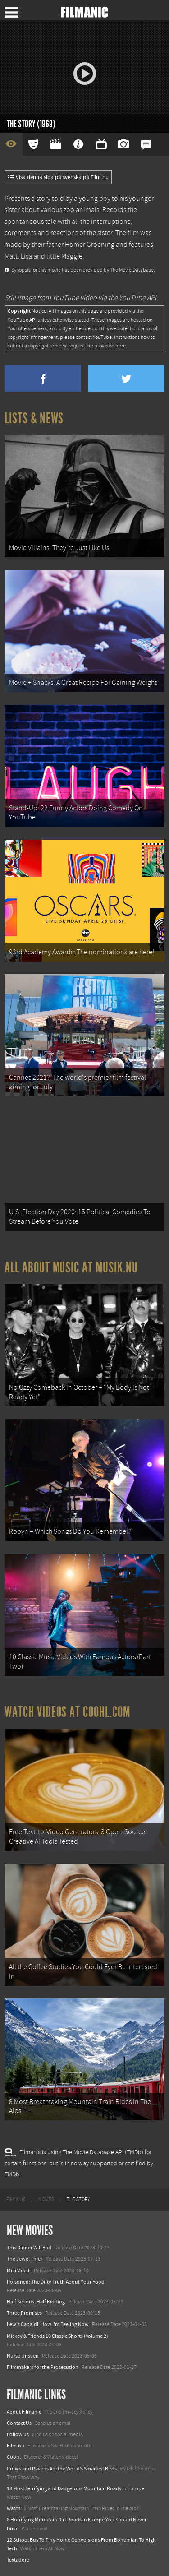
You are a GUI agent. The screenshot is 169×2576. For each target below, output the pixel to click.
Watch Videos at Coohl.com (67, 1711)
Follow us (18, 2434)
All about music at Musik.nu (71, 1267)
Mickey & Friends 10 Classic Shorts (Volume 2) (57, 2336)
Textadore (18, 2560)
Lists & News (34, 418)
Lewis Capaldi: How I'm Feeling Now (48, 2324)
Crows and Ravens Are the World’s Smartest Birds (62, 2468)
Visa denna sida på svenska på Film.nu (58, 177)
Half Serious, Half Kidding (36, 2302)
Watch (14, 2508)
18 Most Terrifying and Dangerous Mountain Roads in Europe (75, 2488)
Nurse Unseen (23, 2356)
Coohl (14, 2457)
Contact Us (19, 2423)
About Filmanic (24, 2412)
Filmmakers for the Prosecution (42, 2367)
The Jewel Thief (24, 2259)
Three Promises (24, 2313)
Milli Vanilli (19, 2270)
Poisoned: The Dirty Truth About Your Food (56, 2282)
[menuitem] (16, 2200)
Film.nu (15, 2445)
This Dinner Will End (29, 2247)
